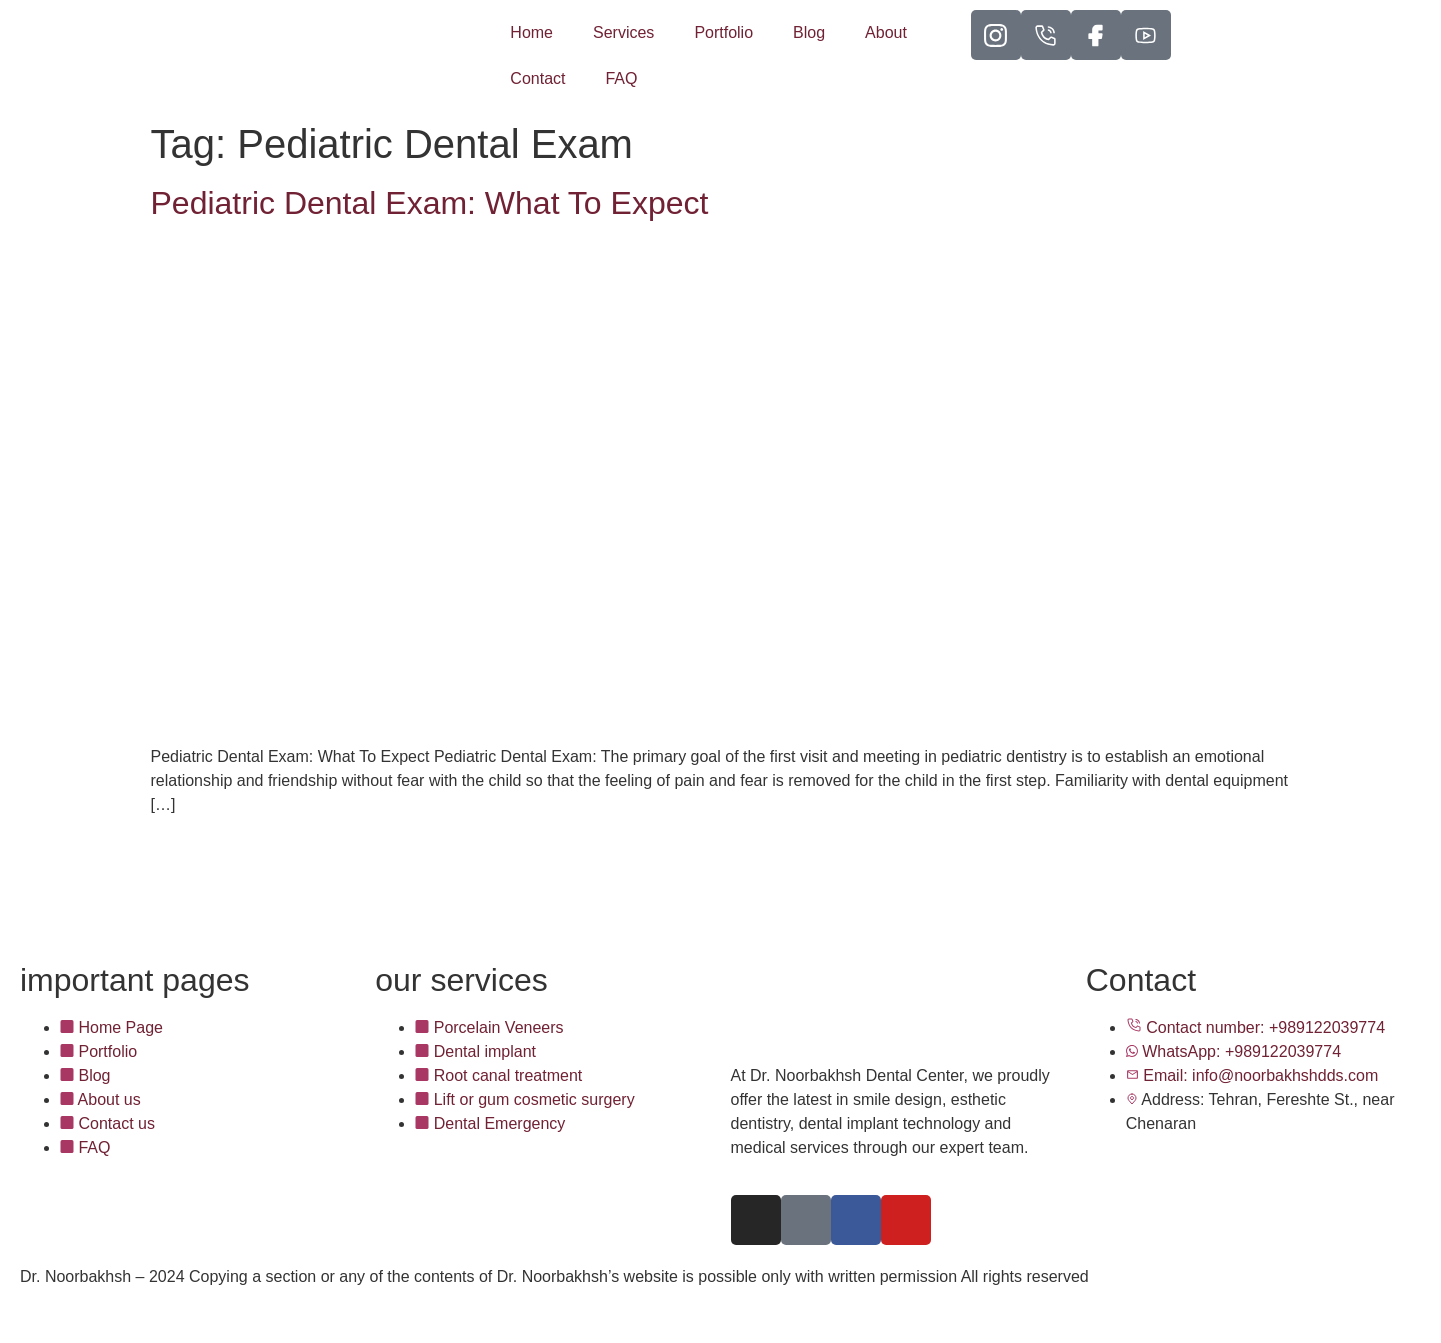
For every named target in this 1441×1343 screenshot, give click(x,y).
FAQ (621, 78)
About (886, 32)
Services (623, 32)
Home (531, 32)
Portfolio (723, 32)
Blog (809, 32)
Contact (537, 78)
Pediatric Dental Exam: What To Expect (430, 203)
